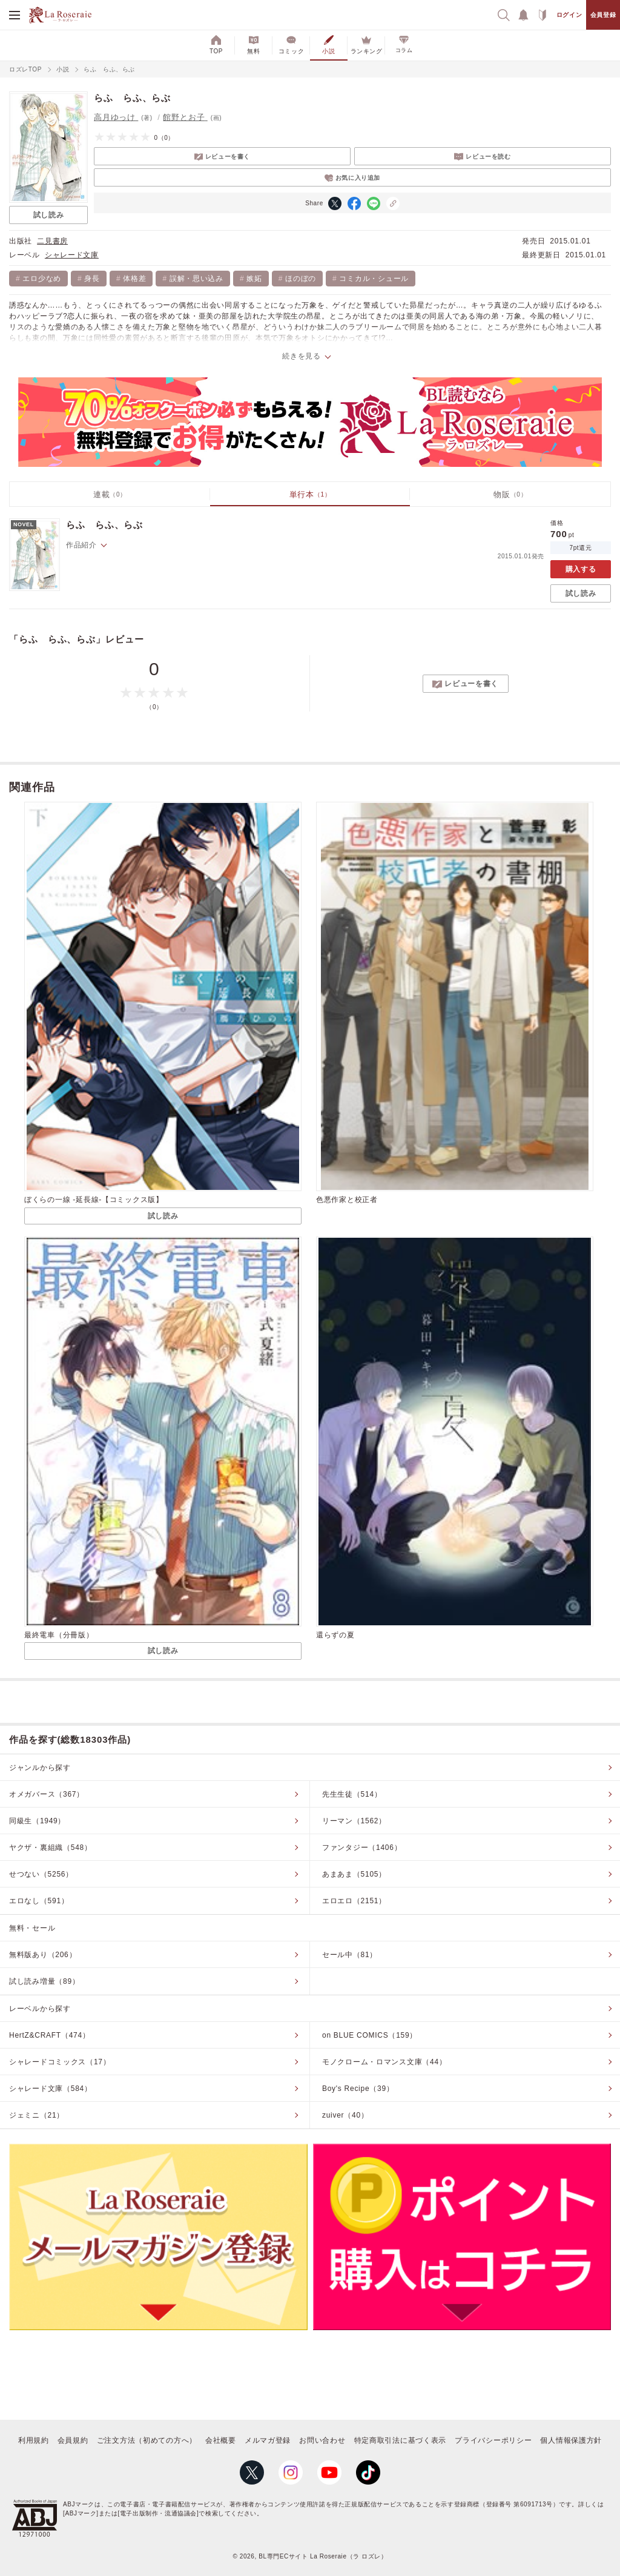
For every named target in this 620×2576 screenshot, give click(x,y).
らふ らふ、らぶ (104, 525)
